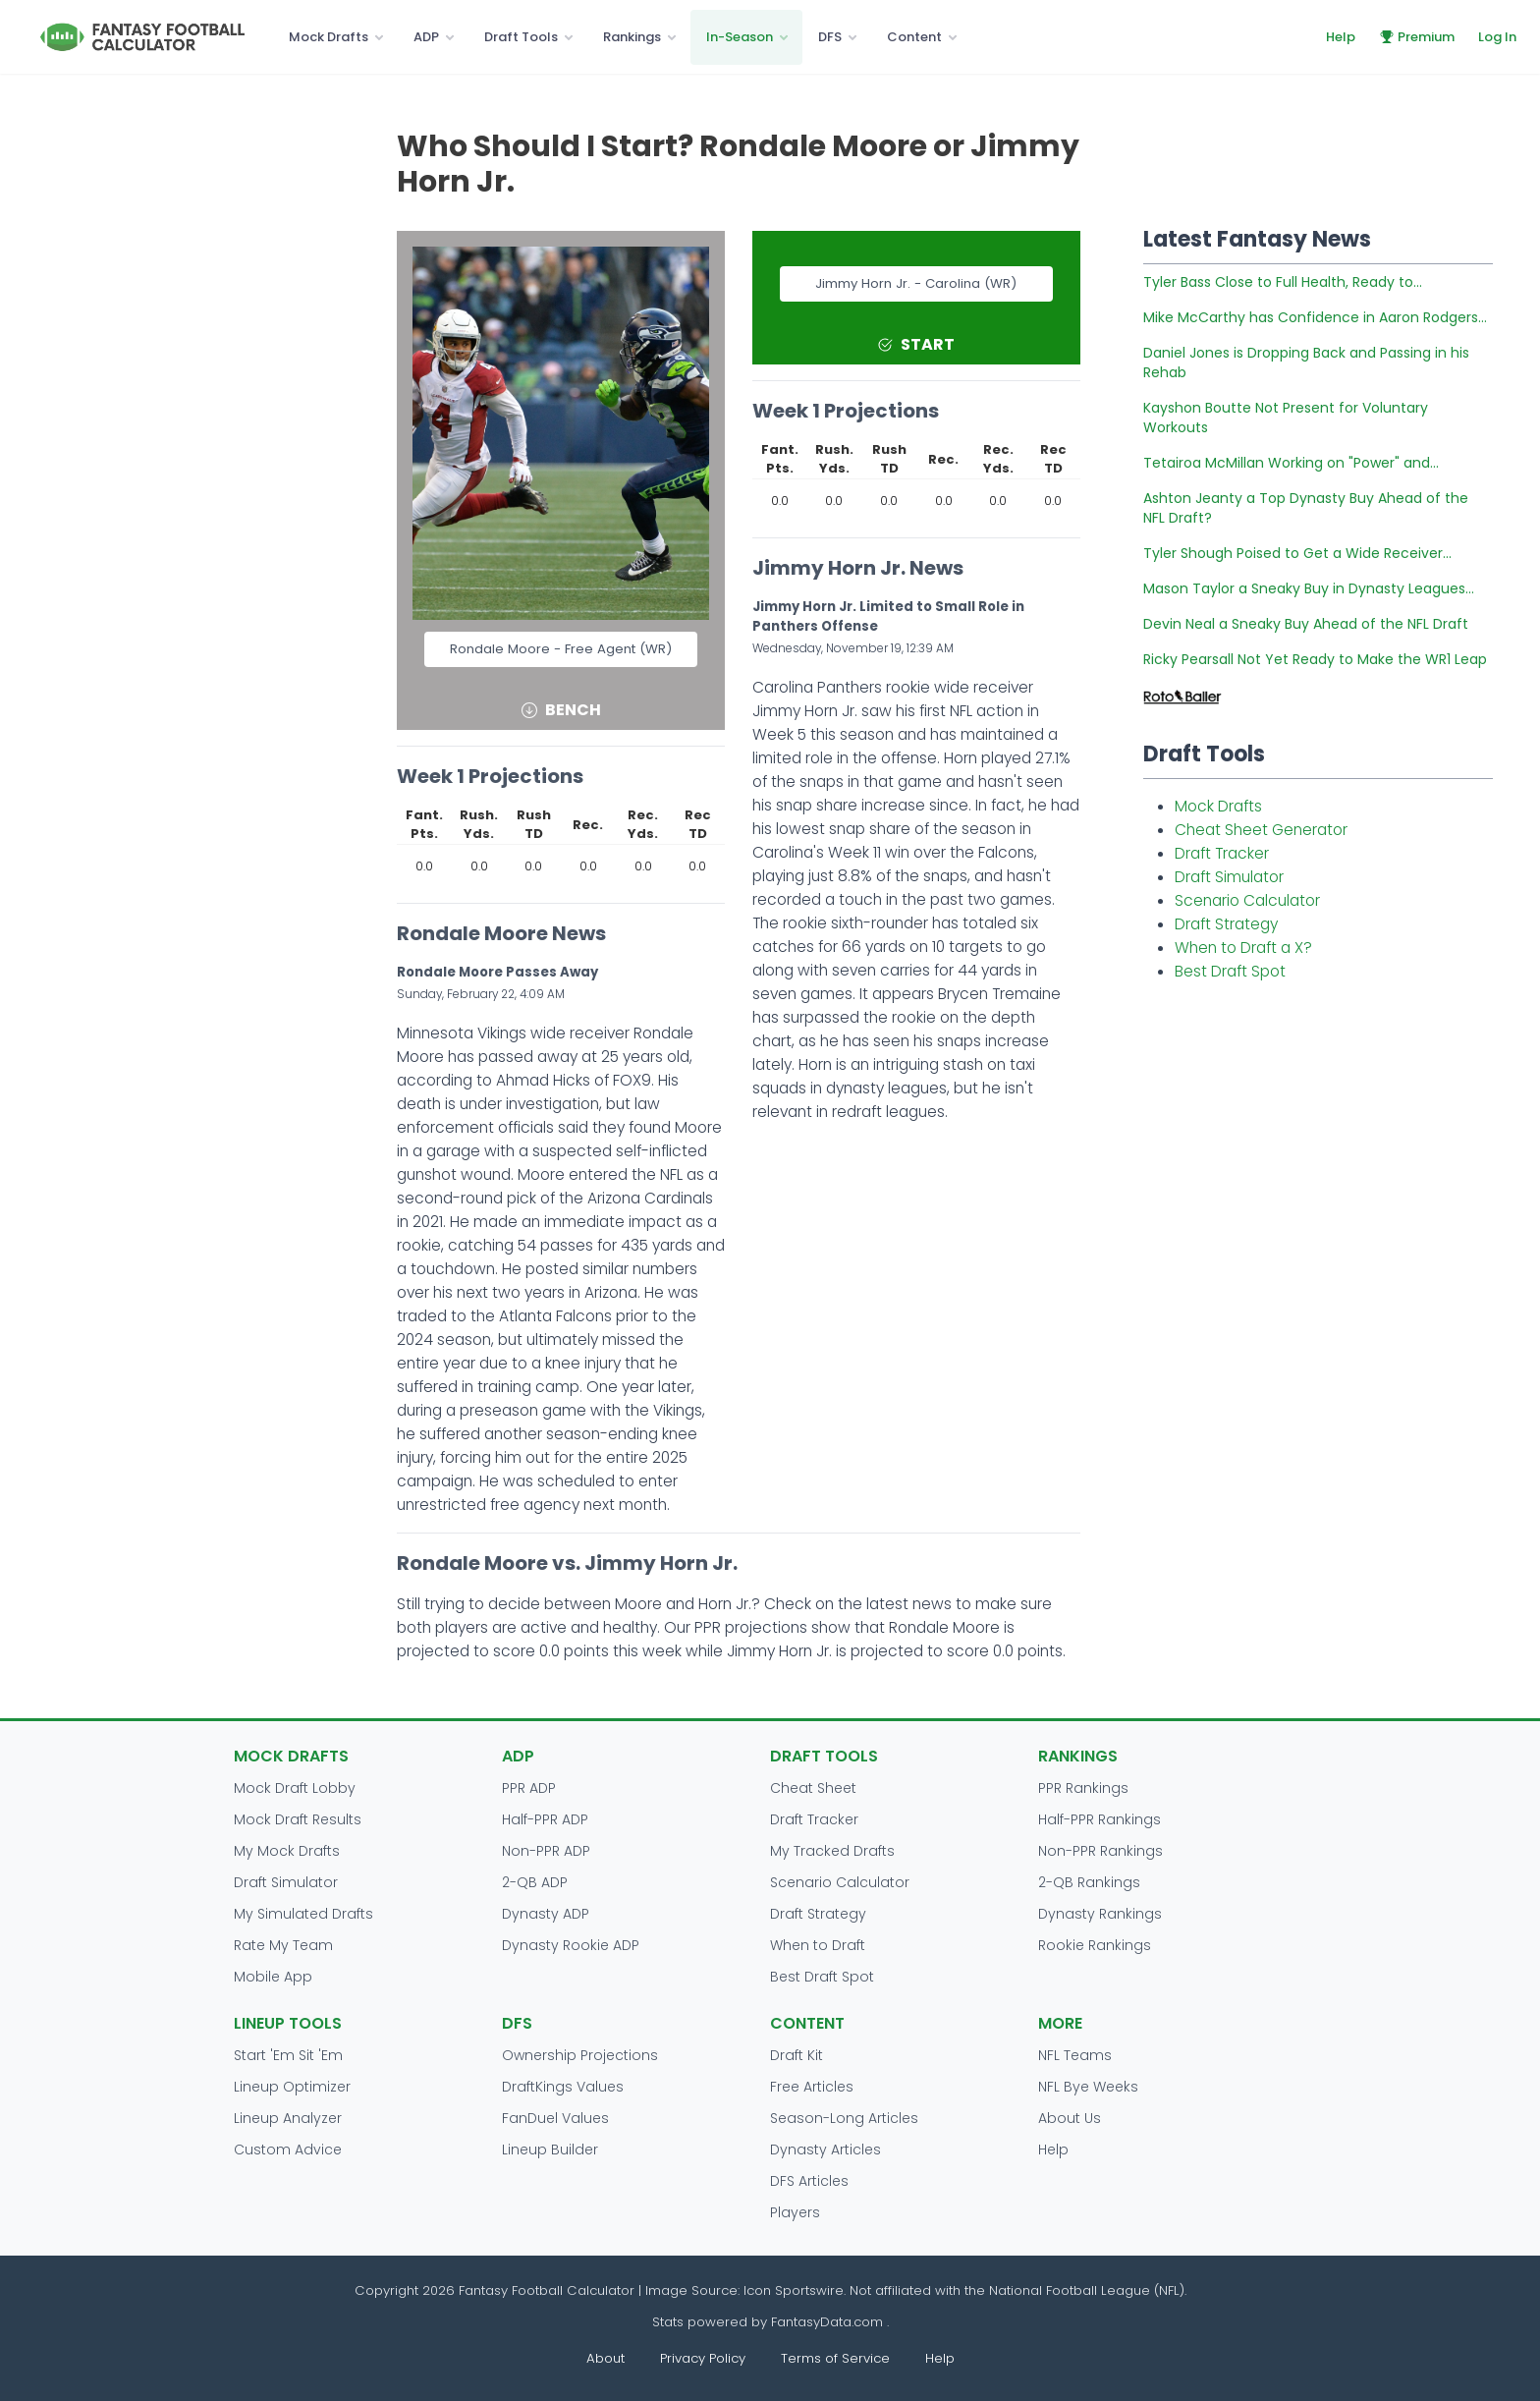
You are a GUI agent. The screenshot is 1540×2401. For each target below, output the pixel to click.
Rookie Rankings (1094, 1945)
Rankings (632, 37)
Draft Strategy (1226, 924)
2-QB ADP (535, 1882)
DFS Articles (809, 2181)
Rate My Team (283, 1945)
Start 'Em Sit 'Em (288, 2055)
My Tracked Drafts (832, 1851)
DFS (830, 37)
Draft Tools (521, 37)
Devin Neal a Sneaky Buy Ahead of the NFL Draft (1305, 624)
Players (795, 2212)
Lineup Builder (550, 2149)
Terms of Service (835, 2358)
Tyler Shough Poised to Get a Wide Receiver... (1297, 553)
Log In (1497, 37)
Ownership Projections (580, 2055)
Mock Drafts (328, 37)
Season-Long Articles (844, 2118)
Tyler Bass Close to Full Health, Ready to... (1282, 282)
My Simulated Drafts (303, 1914)
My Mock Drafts (287, 1851)
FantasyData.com (829, 2322)
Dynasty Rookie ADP (570, 1945)
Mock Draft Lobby (295, 1788)
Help (1340, 37)
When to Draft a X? (1243, 947)
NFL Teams (1075, 2055)
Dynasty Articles (825, 2149)
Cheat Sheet (813, 1788)
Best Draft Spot (1230, 971)
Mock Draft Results (297, 1819)
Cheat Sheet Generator (1261, 829)
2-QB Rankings (1089, 1882)
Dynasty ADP (545, 1914)
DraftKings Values (563, 2086)
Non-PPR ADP (546, 1851)
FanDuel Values (555, 2118)
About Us (1069, 2118)
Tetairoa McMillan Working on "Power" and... (1291, 463)
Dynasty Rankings (1100, 1914)
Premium (1417, 37)
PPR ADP (529, 1788)
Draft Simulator (1229, 876)
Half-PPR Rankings (1099, 1819)
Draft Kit (796, 2055)
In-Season (739, 37)
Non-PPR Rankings (1100, 1851)
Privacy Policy (702, 2358)
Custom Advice (288, 2149)
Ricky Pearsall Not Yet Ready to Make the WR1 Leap (1315, 659)
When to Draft (817, 1945)
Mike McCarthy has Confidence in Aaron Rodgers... (1315, 317)
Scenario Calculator (1247, 900)
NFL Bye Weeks (1088, 2086)
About (605, 2358)
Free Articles (811, 2086)
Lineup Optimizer (292, 2086)
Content (914, 37)
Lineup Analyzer (288, 2118)
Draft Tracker (1222, 853)
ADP (426, 37)
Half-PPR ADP (545, 1819)
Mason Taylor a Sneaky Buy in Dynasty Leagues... (1308, 588)
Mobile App (273, 1976)
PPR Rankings (1083, 1788)
